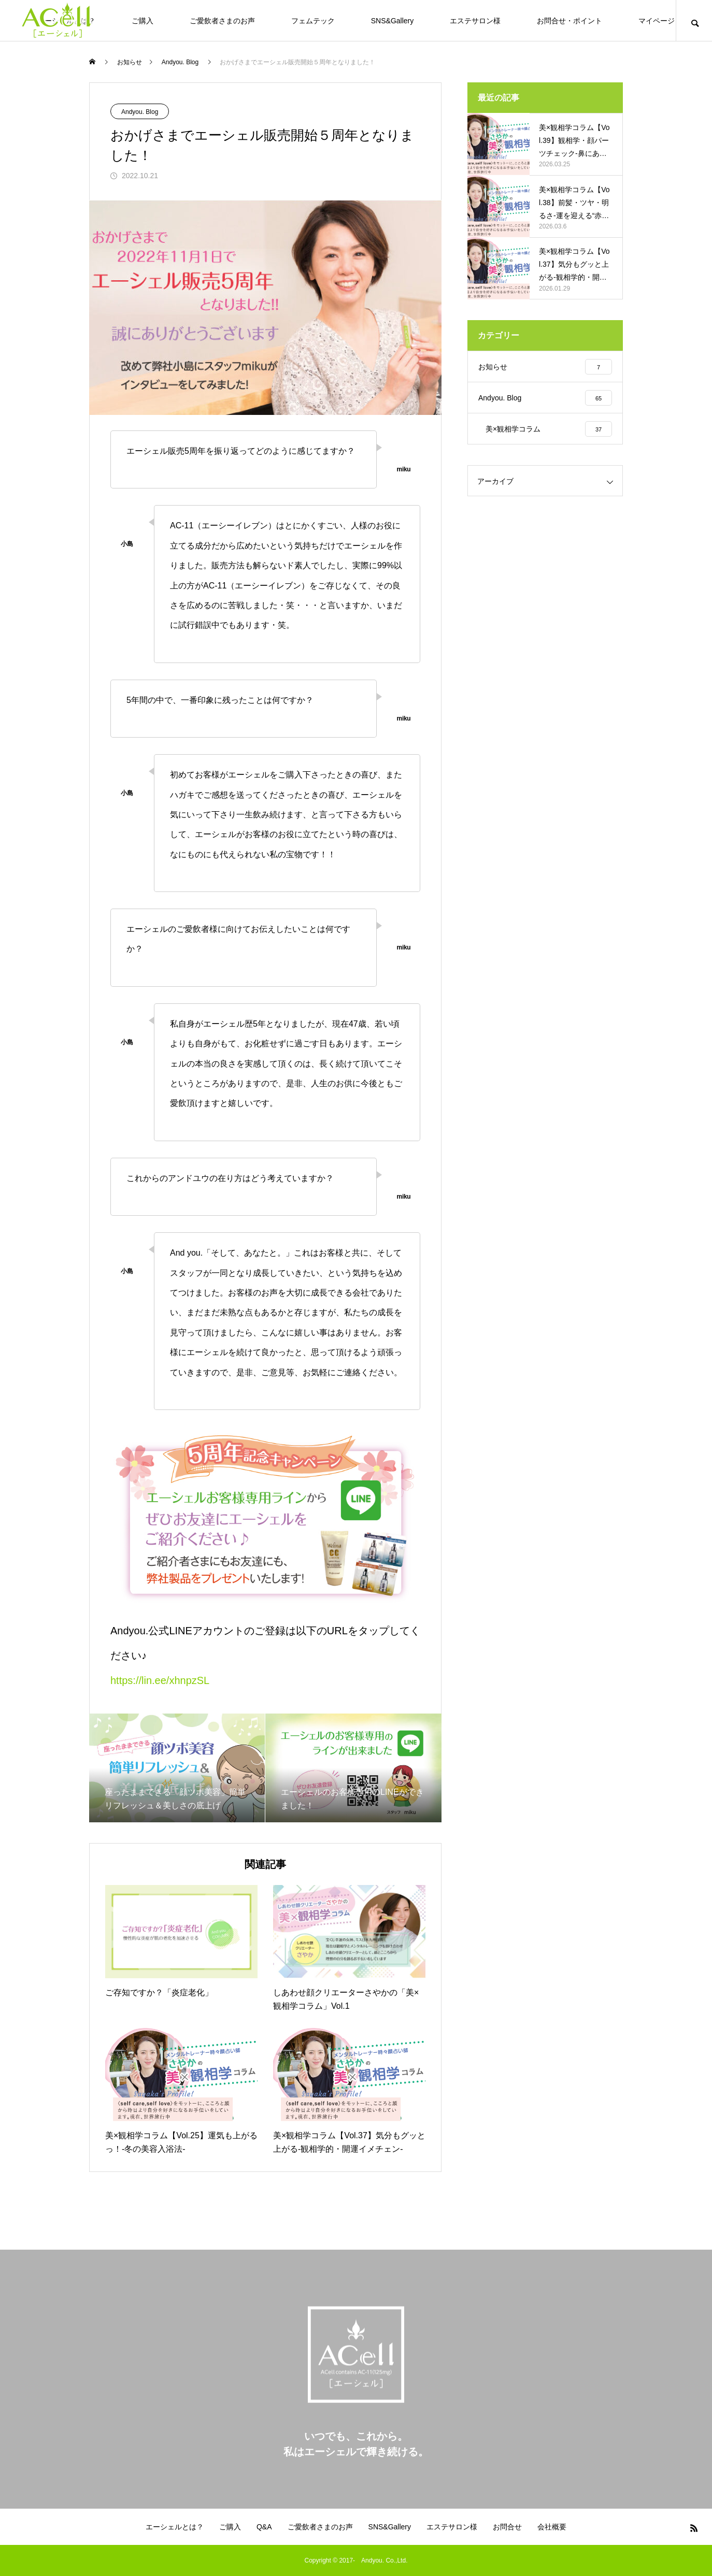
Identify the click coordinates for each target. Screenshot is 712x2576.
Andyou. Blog (139, 112)
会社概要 (551, 2527)
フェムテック (313, 21)
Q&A (264, 2527)
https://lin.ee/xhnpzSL (159, 1680)
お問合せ (507, 2527)
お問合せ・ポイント (569, 21)
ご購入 (142, 21)
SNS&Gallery (392, 21)
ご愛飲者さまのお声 (222, 21)
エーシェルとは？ (175, 2527)
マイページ (656, 21)
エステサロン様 (475, 21)
